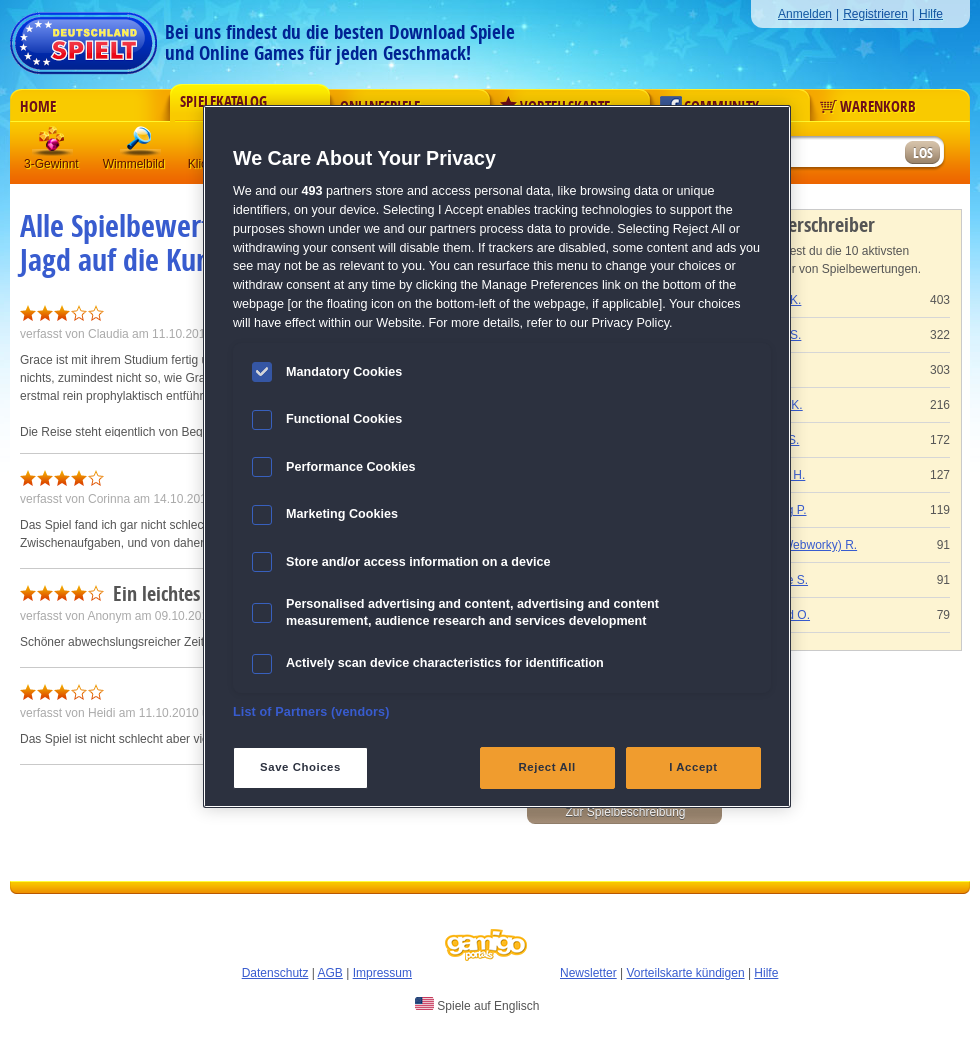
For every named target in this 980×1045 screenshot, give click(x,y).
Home (38, 107)
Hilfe (931, 14)
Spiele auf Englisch (477, 1005)
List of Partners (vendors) (311, 712)
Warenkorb (868, 107)
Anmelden (805, 14)
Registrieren (875, 14)
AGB (330, 973)
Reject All (547, 767)
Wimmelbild (141, 144)
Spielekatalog (223, 102)
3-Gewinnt (51, 164)
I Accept (693, 767)
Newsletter (588, 973)
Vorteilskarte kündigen (685, 973)
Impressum (382, 973)
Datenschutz (275, 973)
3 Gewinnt (53, 144)
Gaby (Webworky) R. (801, 545)
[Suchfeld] (825, 153)
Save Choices (300, 767)
